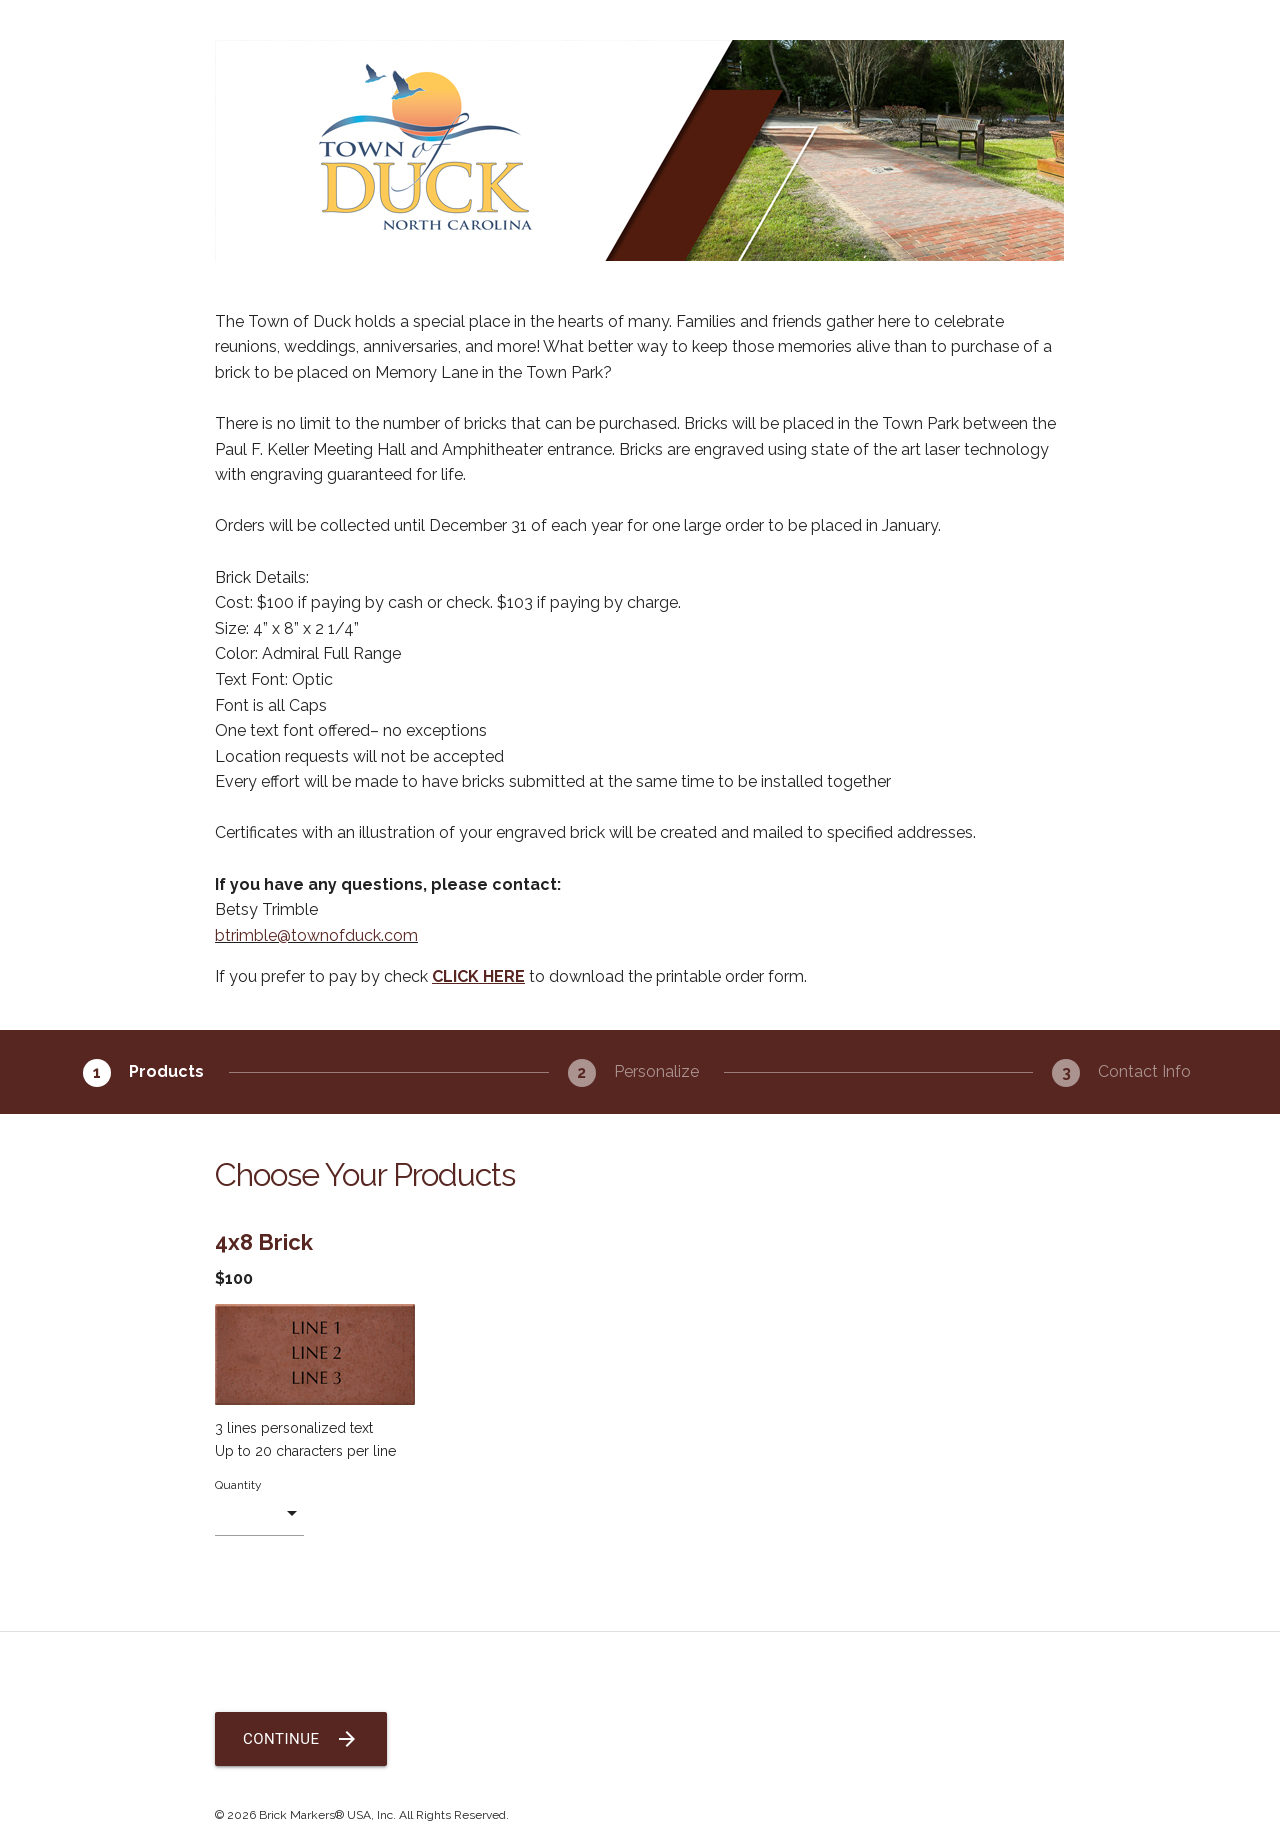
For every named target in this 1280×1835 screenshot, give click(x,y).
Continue (301, 1739)
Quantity (238, 1485)
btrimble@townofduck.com (316, 935)
